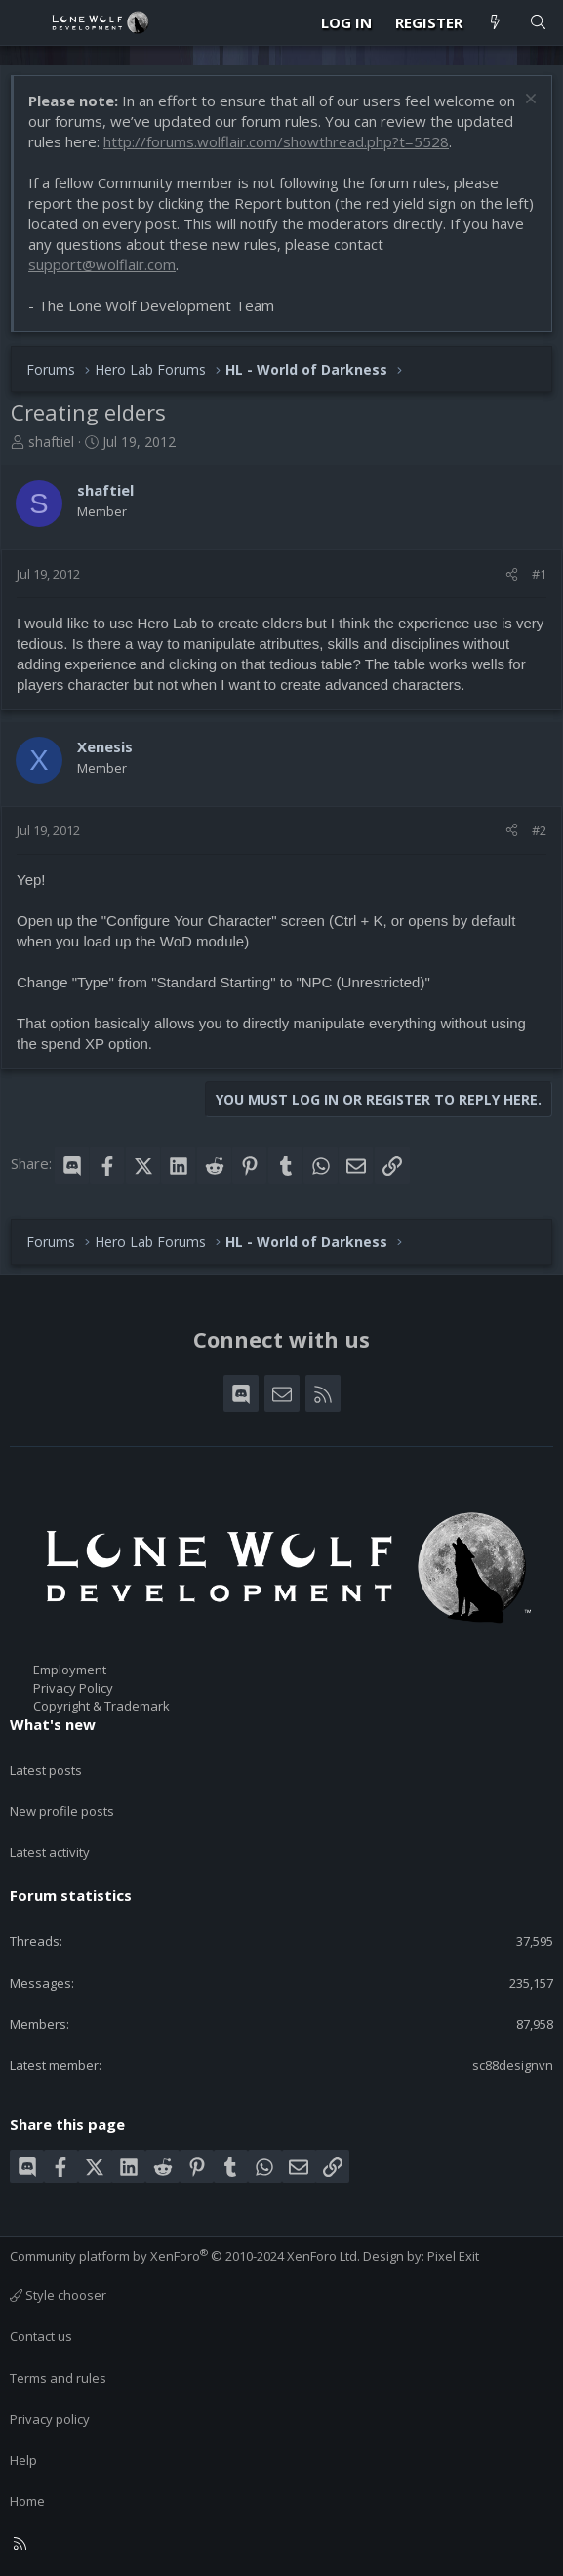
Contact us (41, 2336)
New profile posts (62, 1811)
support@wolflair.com (102, 264)
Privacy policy (50, 2419)
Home (27, 2501)
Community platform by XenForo (185, 2256)
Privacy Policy (73, 1688)
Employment (69, 1669)
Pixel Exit (453, 2256)
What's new (53, 1724)
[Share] (512, 573)
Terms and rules (58, 2378)
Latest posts (46, 1770)
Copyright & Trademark (101, 1705)
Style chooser (58, 2295)
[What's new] (495, 23)
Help (23, 2460)
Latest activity (50, 1852)
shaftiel (51, 441)
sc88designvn (512, 2064)
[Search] (538, 23)
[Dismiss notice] (528, 101)
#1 (539, 574)
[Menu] (25, 22)
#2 (539, 830)
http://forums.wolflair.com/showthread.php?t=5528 (276, 141)
